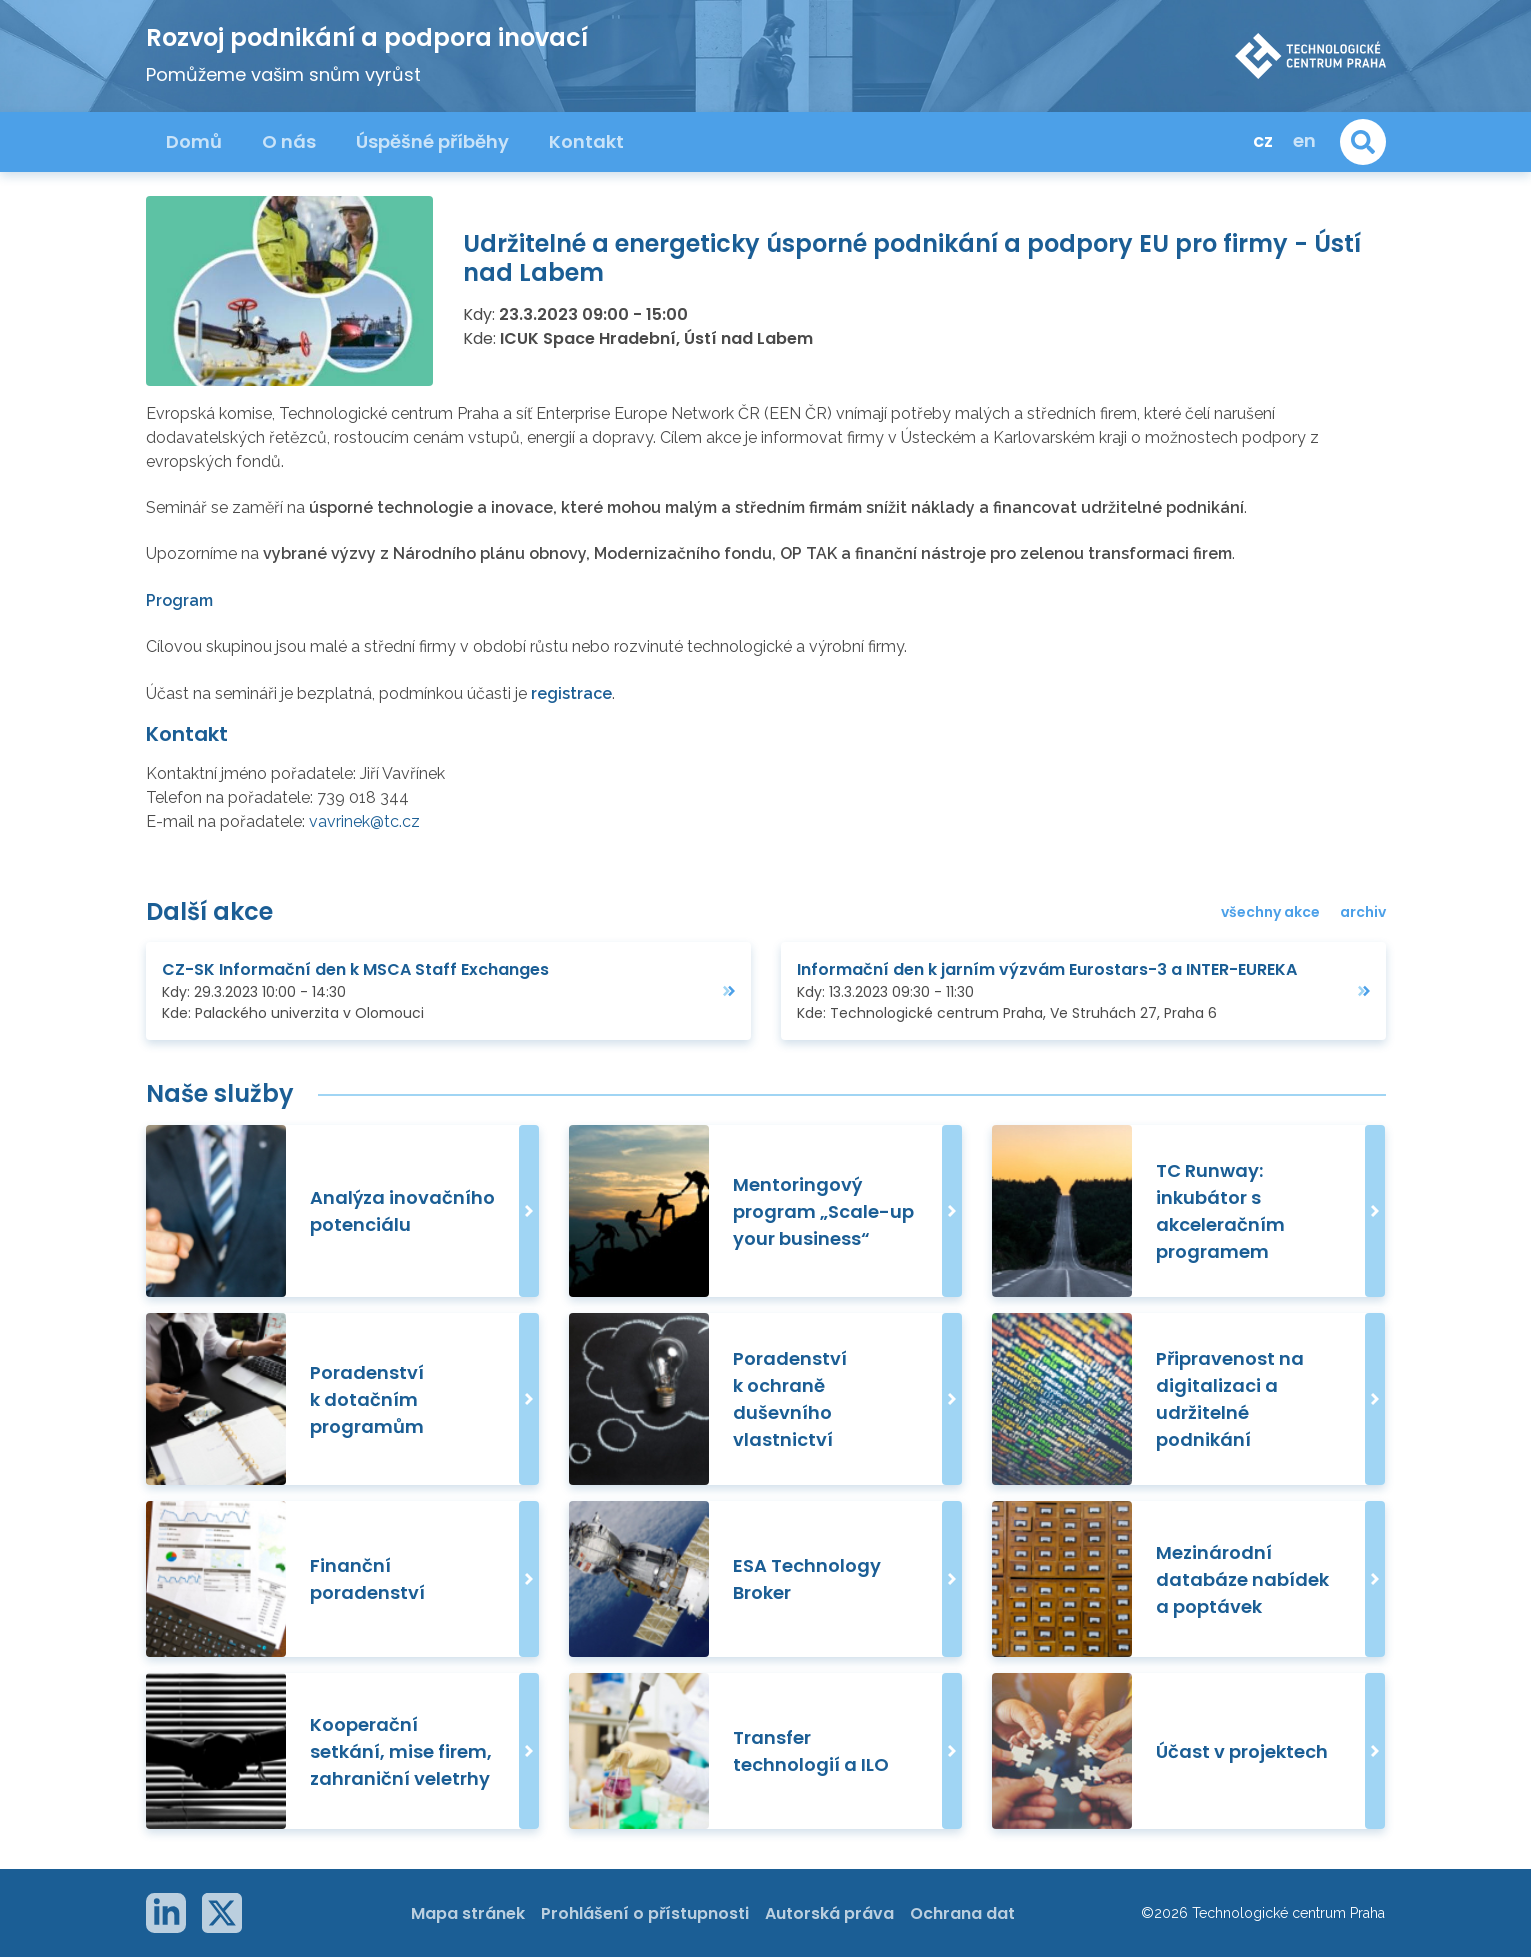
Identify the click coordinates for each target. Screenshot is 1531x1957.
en (1304, 140)
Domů (194, 141)
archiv (1363, 912)
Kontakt (586, 141)
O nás (289, 141)
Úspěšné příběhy (432, 141)
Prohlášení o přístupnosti (645, 1913)
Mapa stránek (468, 1913)
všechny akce (1270, 912)
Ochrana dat (962, 1913)
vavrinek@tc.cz (364, 821)
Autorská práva (829, 1913)
